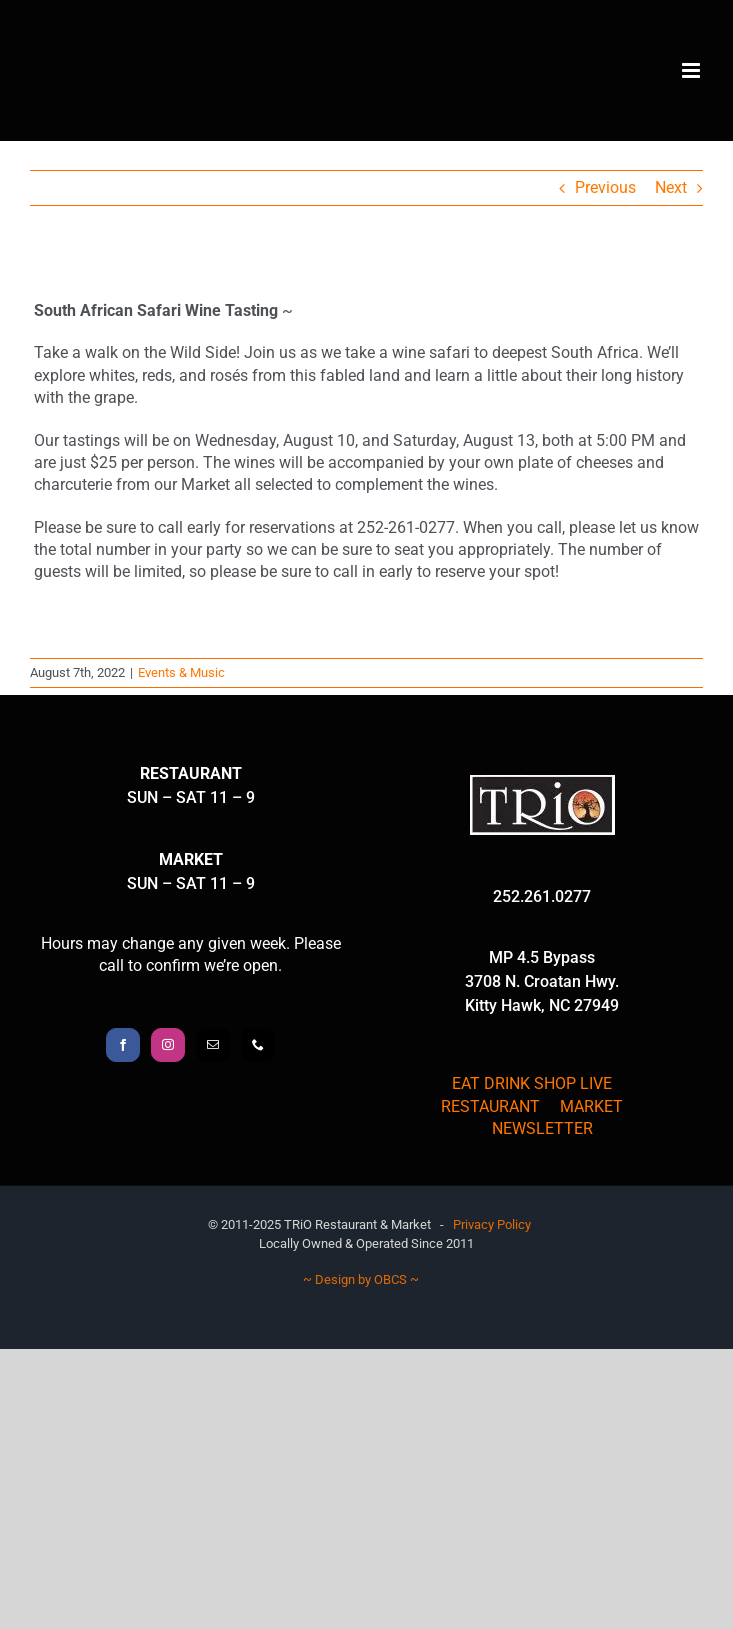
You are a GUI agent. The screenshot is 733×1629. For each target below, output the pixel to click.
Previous (605, 187)
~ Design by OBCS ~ (361, 1279)
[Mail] (213, 1045)
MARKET (591, 1106)
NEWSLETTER (542, 1128)
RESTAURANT (490, 1106)
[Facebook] (123, 1045)
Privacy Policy (492, 1224)
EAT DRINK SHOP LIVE (532, 1083)
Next (671, 187)
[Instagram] (168, 1045)
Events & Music (181, 672)
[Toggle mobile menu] (692, 70)
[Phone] (258, 1045)
